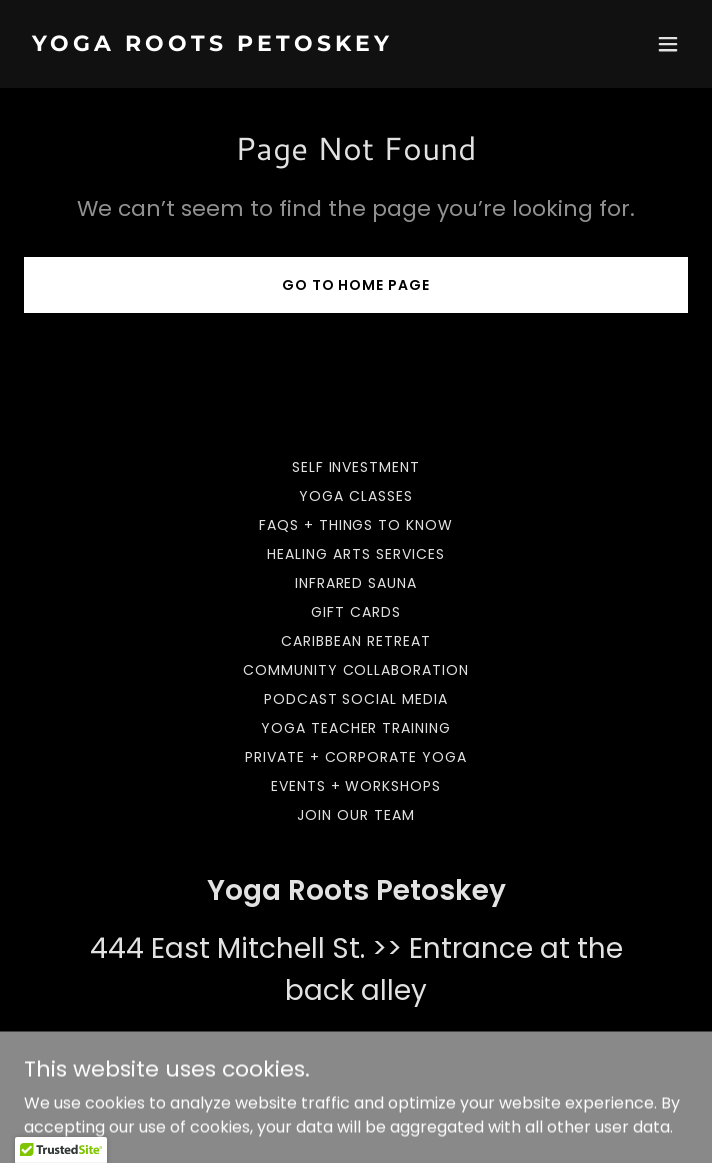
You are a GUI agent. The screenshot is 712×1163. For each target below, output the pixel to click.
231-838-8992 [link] (356, 1048)
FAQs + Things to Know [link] (356, 525)
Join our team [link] (356, 815)
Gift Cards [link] (356, 612)
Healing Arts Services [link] (356, 554)
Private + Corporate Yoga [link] (356, 757)
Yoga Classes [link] (356, 496)
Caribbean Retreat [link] (356, 641)
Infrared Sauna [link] (356, 583)
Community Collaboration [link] (356, 670)
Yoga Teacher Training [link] (356, 728)
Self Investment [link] (356, 467)
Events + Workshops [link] (356, 786)
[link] (256, 45)
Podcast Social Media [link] (356, 699)
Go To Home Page (356, 285)
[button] (668, 44)
